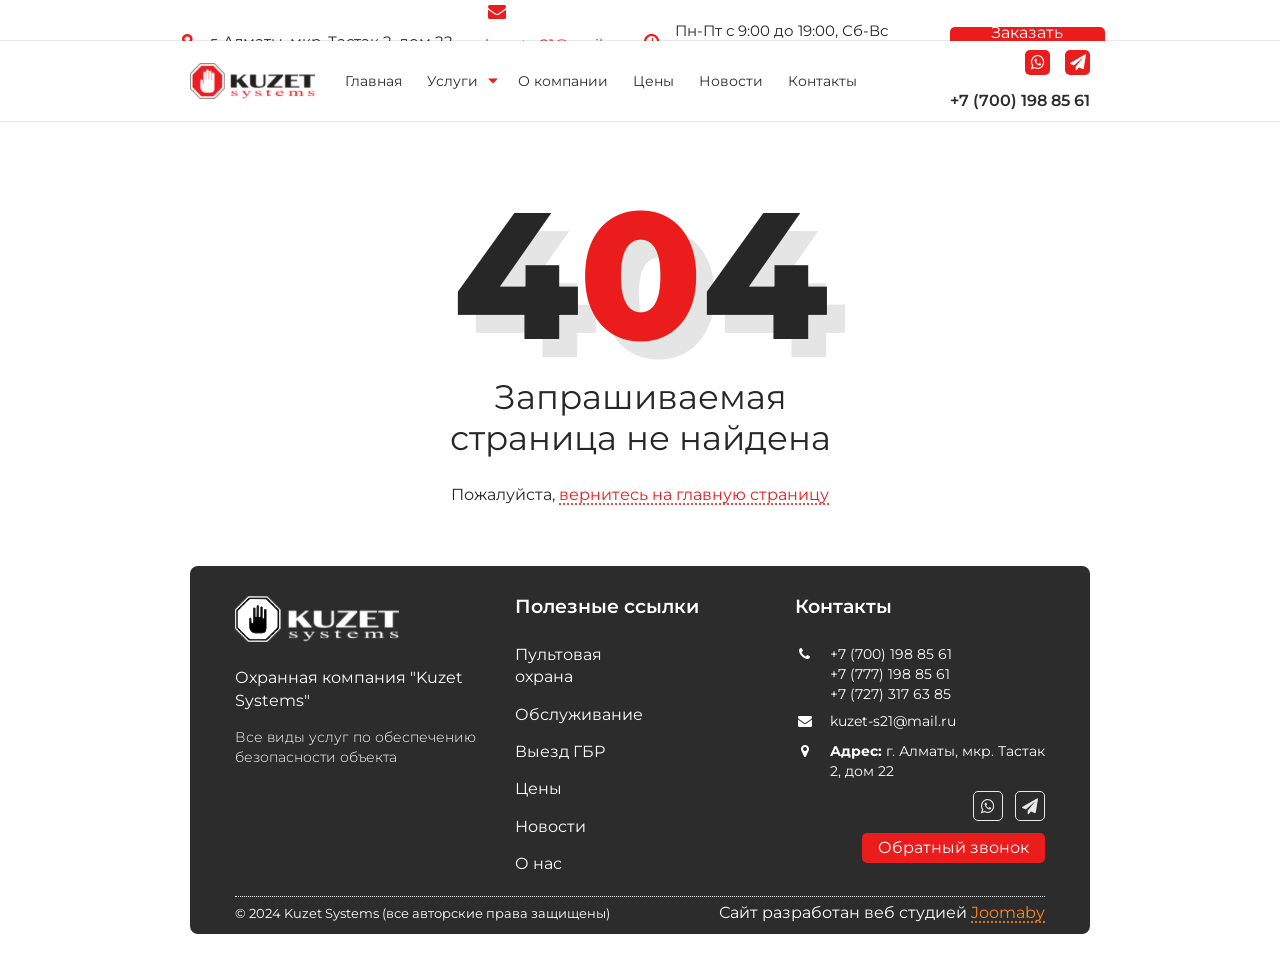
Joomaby (1008, 912)
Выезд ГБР (560, 751)
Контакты (822, 81)
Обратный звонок (953, 847)
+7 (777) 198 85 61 (890, 674)
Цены (653, 81)
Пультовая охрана (558, 665)
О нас (538, 863)
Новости (731, 81)
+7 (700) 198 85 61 (1020, 100)
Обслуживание (575, 714)
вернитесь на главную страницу (694, 494)
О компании (563, 81)
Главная (373, 81)
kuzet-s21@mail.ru (893, 721)
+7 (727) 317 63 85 (890, 694)
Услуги (452, 81)
